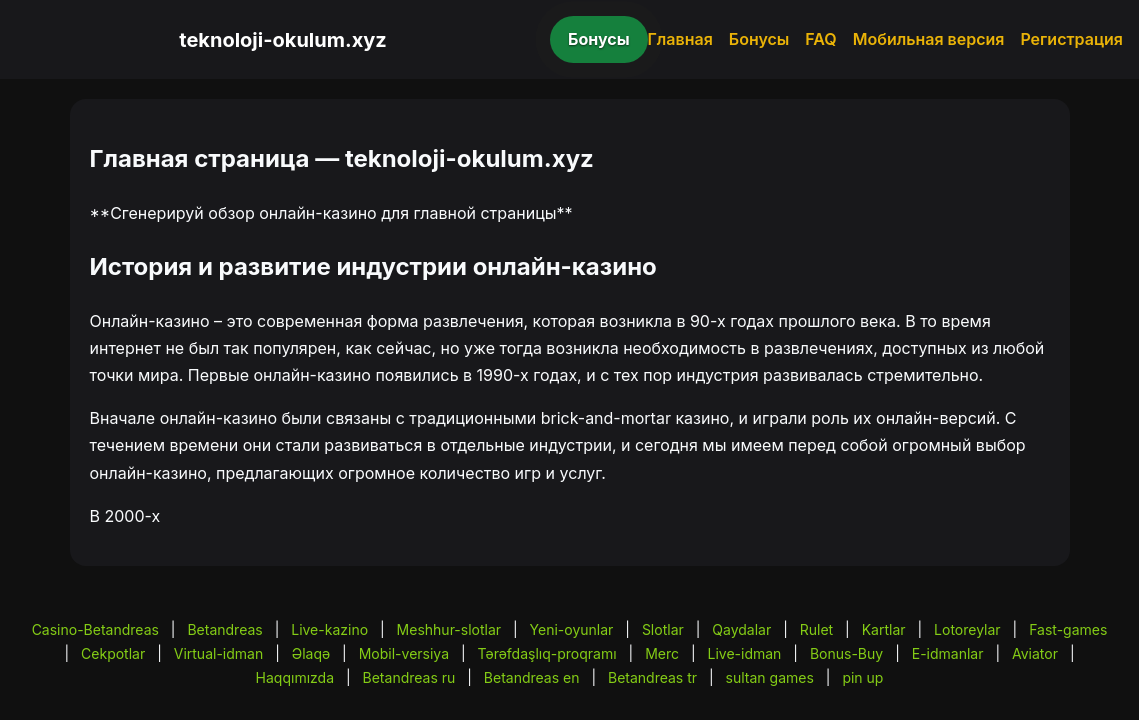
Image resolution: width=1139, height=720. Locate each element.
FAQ (820, 39)
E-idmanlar (948, 653)
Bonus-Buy (846, 653)
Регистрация (1071, 39)
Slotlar (663, 629)
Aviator (1035, 653)
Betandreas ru (409, 677)
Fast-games (1068, 629)
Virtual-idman (218, 653)
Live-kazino (329, 629)
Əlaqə (311, 653)
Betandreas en (532, 677)
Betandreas (224, 629)
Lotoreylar (967, 629)
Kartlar (884, 629)
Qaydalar (741, 629)
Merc (662, 653)
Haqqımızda (295, 677)
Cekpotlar (113, 653)
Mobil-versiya (404, 653)
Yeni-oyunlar (572, 629)
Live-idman (745, 653)
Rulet (816, 629)
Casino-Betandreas (95, 629)
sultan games (770, 677)
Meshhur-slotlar (449, 629)
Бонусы (599, 39)
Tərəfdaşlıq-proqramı (547, 653)
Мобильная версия (929, 39)
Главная (680, 39)
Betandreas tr (652, 677)
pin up (862, 677)
